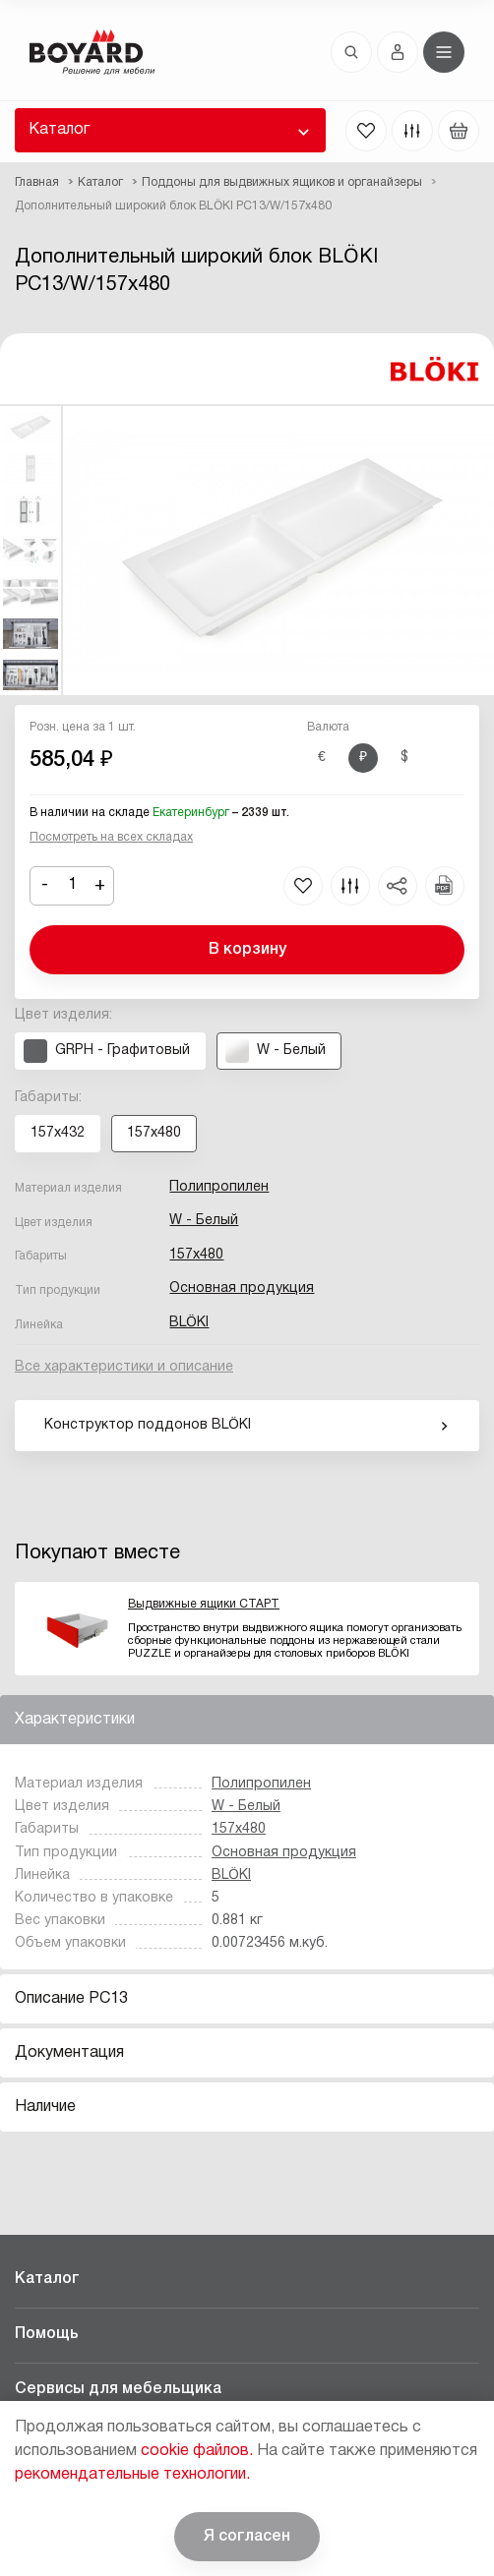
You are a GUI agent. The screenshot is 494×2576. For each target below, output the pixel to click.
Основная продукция (241, 1288)
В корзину (247, 950)
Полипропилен (219, 1187)
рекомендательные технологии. (132, 2475)
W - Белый (203, 1220)
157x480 (196, 1255)
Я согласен (247, 2537)
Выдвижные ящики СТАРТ (203, 1604)
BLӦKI (189, 1323)
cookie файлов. (197, 2451)
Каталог (59, 130)
